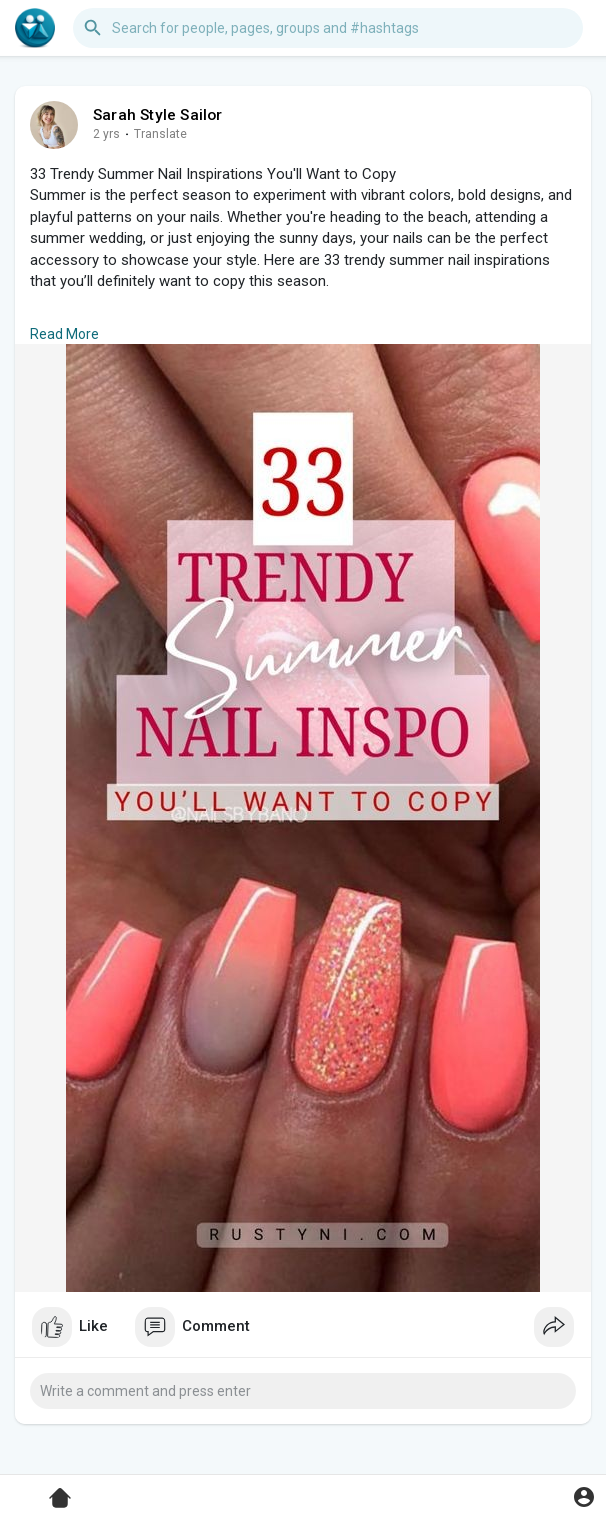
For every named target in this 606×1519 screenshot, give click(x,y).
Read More (64, 334)
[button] (328, 28)
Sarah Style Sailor (158, 115)
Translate (160, 134)
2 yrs (106, 134)
